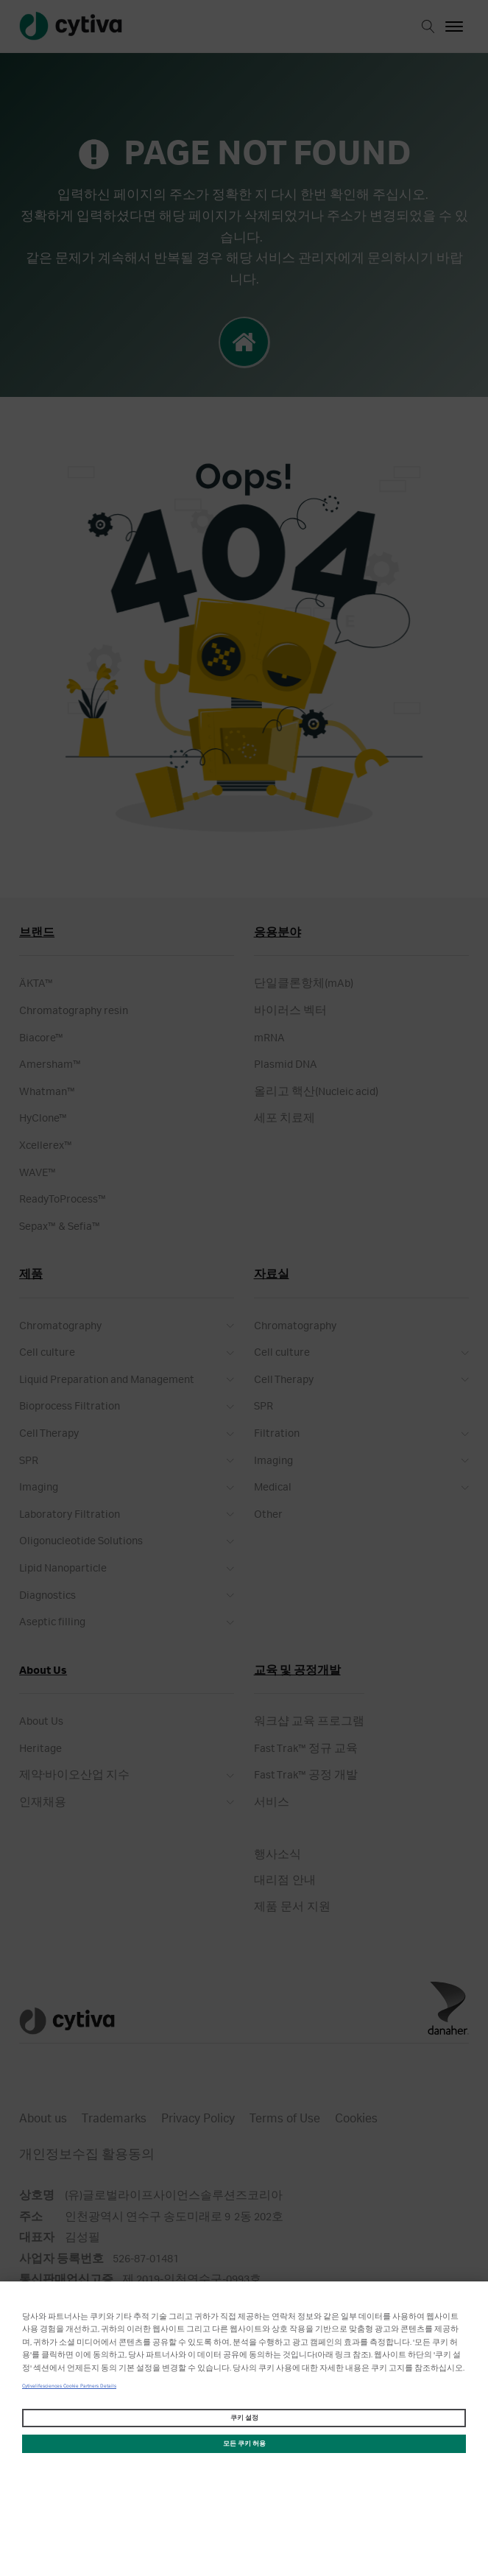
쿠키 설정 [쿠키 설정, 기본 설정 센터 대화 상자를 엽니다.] (244, 2418)
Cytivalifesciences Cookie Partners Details (69, 2386)
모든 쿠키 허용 (244, 2443)
